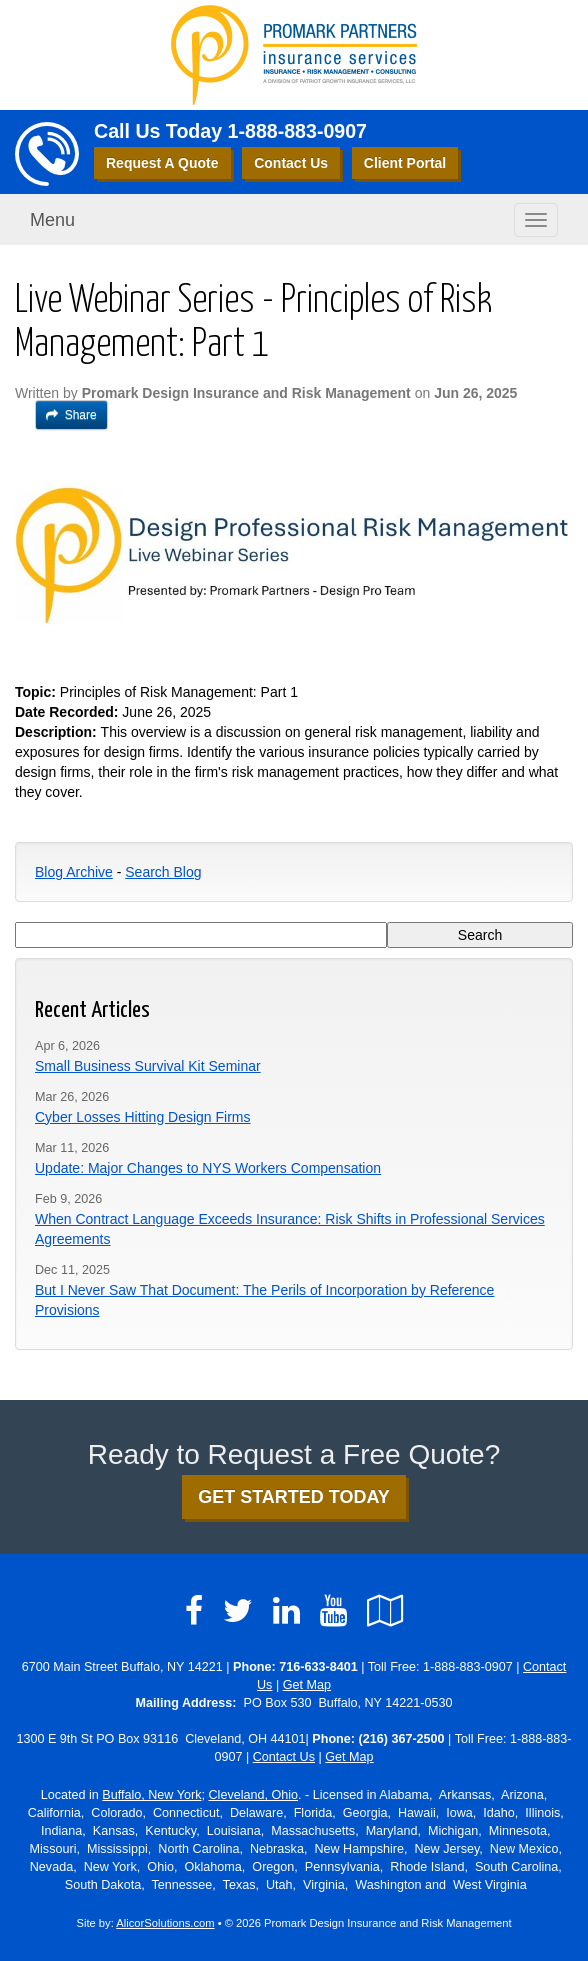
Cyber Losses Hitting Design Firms (143, 1117)
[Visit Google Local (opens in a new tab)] (385, 1611)
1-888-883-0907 (297, 131)
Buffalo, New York (151, 1795)
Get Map (307, 1685)
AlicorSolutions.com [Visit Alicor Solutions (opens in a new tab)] (165, 1923)
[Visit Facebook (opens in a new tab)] (194, 1611)
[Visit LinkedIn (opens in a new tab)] (286, 1611)
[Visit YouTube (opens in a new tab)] (333, 1611)
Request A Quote (162, 163)
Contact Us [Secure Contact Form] (284, 1757)
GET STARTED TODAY (294, 1497)
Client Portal (405, 163)
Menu (52, 220)
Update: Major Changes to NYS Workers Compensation (208, 1168)
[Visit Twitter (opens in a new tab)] (238, 1611)
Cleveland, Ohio (253, 1795)
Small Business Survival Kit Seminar (148, 1066)
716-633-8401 (318, 1667)
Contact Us (291, 163)
